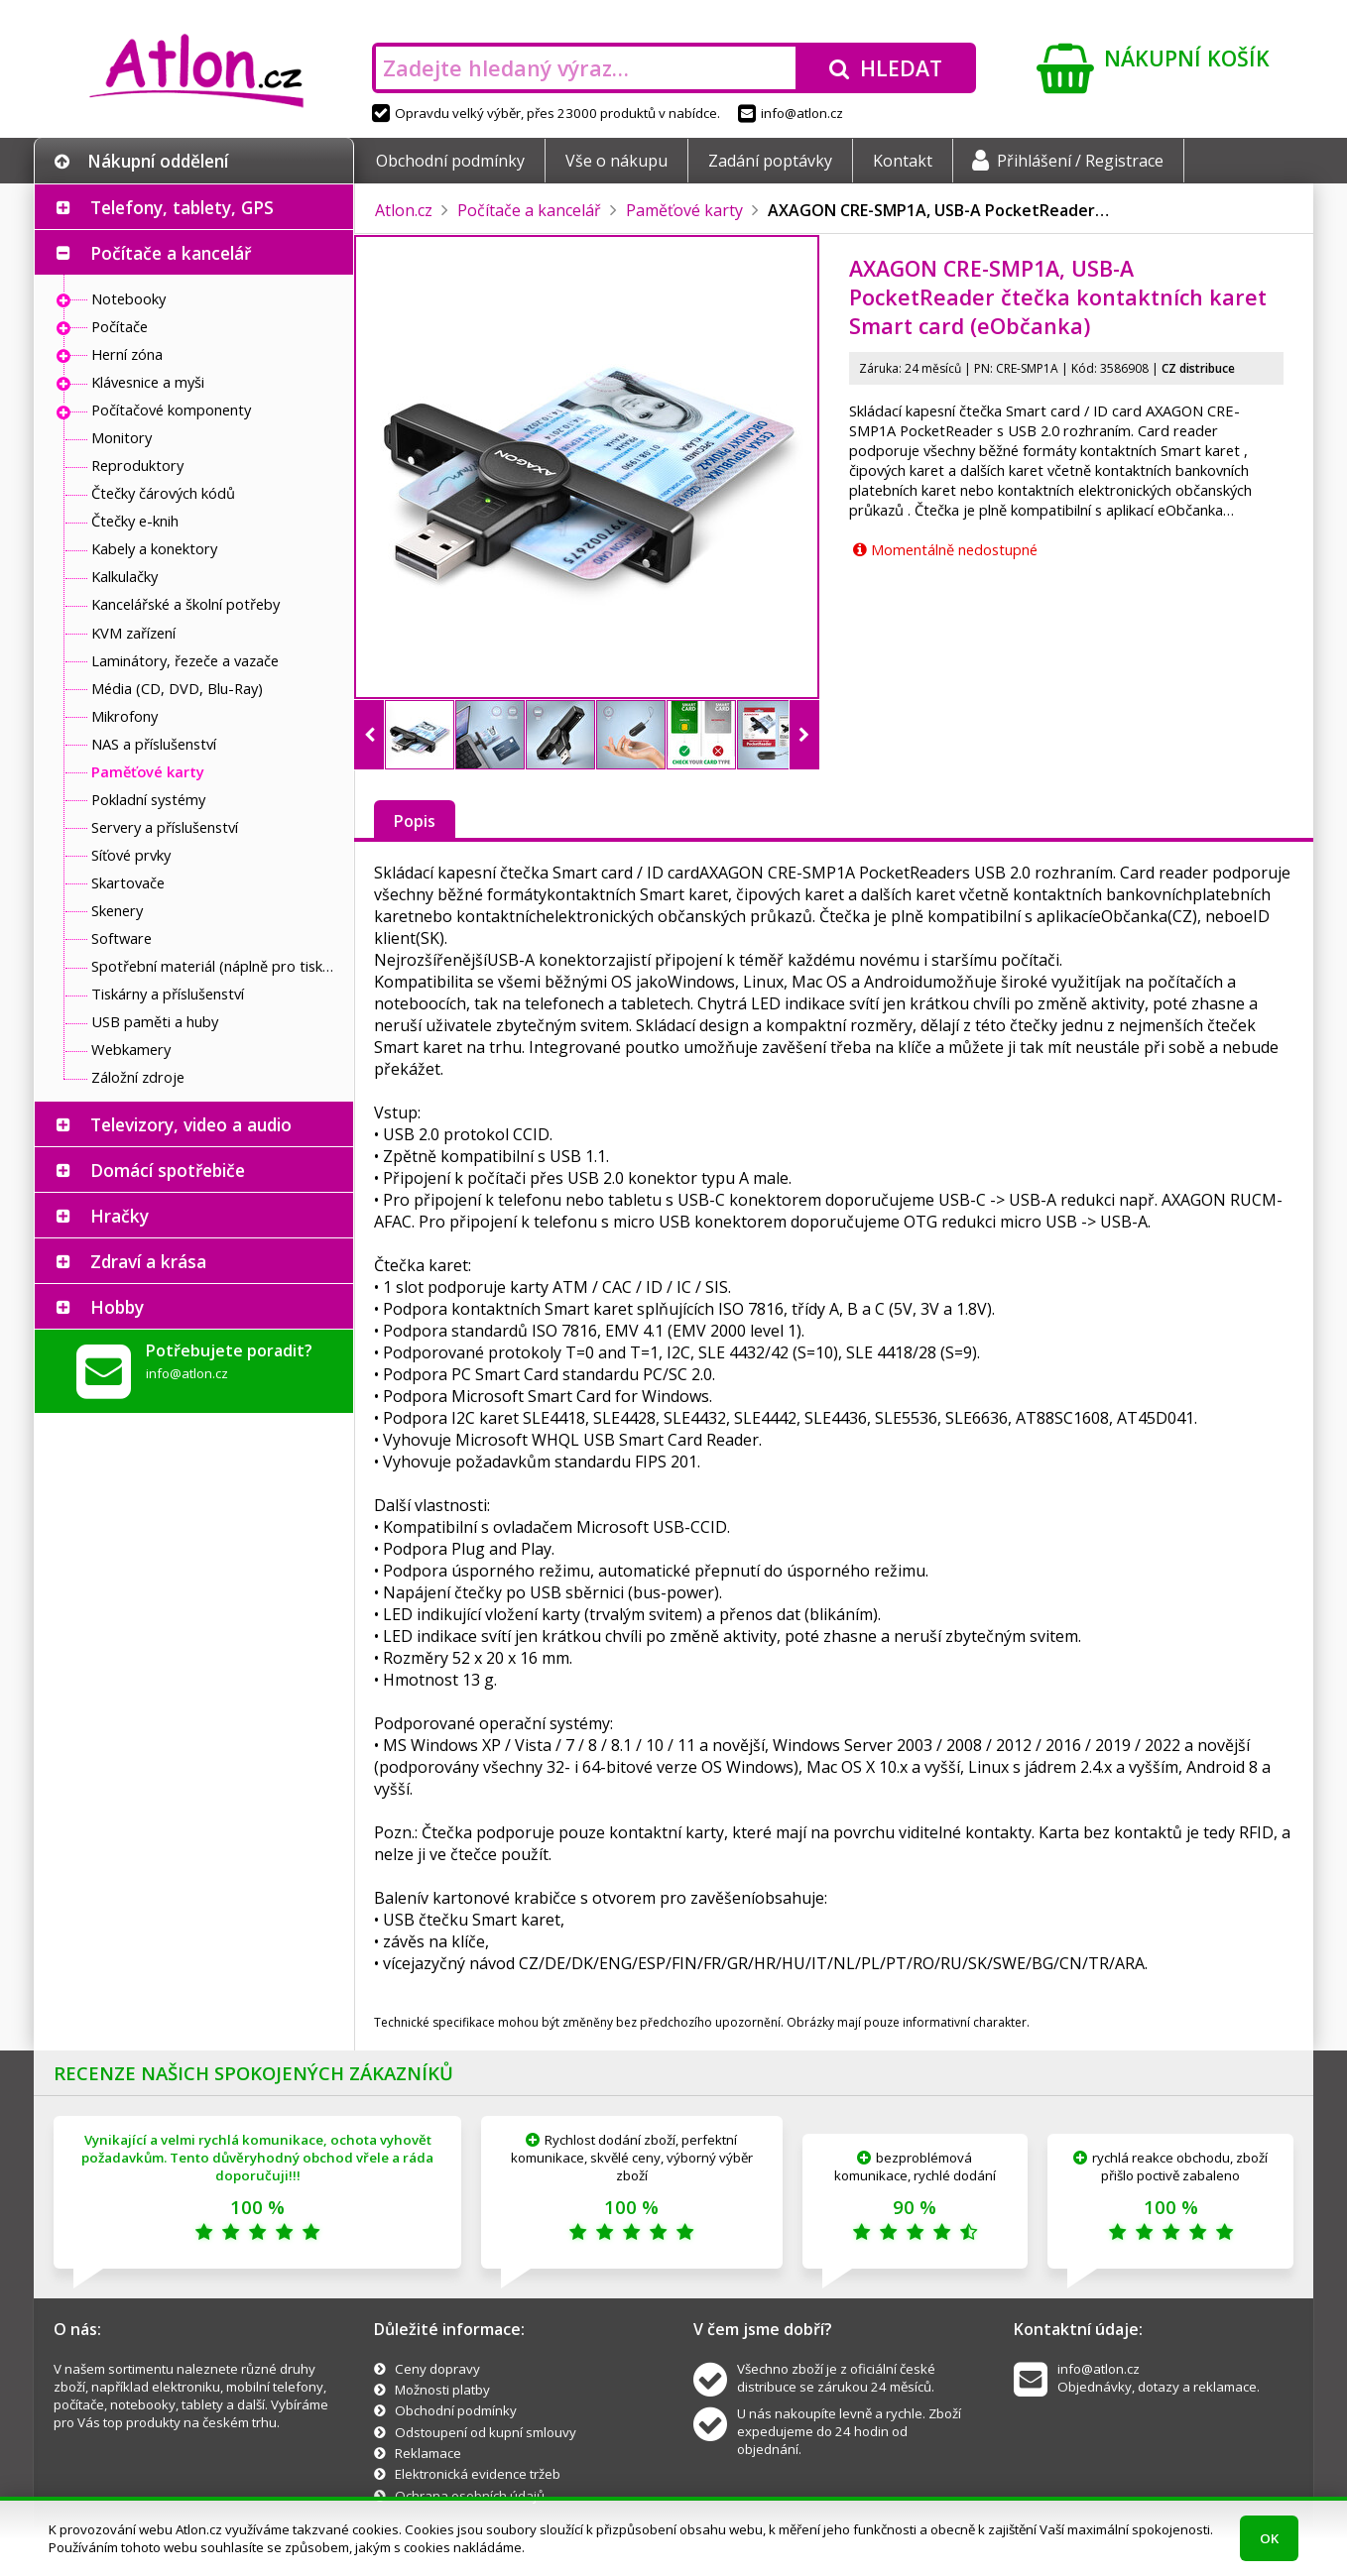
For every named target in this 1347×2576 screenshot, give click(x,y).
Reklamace (428, 2453)
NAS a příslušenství (153, 744)
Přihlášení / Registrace (1067, 161)
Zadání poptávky (770, 161)
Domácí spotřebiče (167, 1170)
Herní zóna (127, 354)
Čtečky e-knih (135, 520)
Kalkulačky (124, 576)
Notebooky (128, 298)
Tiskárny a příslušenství (167, 993)
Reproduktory (137, 465)
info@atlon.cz (790, 113)
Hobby (117, 1307)
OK (1269, 2538)
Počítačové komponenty (171, 409)
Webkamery (131, 1049)
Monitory (121, 437)
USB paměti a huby (154, 1021)
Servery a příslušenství (164, 827)
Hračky (119, 1216)
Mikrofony (124, 716)
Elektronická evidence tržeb (477, 2474)
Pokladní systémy (148, 799)
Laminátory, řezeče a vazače (185, 660)
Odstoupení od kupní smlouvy (485, 2432)
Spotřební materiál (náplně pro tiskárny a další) (217, 966)
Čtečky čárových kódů (163, 493)
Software (121, 938)
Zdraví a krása (148, 1261)
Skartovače (128, 882)
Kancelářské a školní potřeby (185, 604)
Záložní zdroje (137, 1077)
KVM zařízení (133, 633)
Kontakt (902, 161)
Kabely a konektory (154, 548)
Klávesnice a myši (147, 382)
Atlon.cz (403, 210)
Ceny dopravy (437, 2369)
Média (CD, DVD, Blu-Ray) (177, 688)
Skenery (117, 910)
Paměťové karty (147, 771)
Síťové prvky (131, 855)
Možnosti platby (442, 2390)
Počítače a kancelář (170, 253)
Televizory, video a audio (191, 1124)
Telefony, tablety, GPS (182, 207)
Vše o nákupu (616, 161)
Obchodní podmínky (450, 161)
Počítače (119, 326)
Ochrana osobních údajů (470, 2496)
